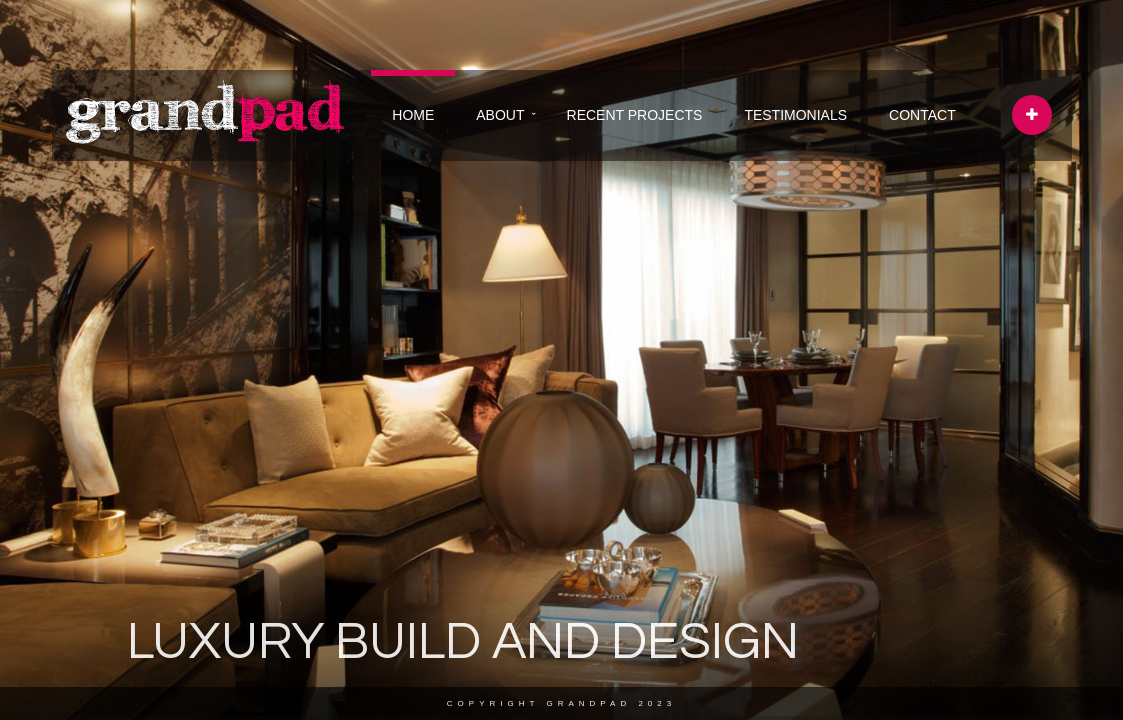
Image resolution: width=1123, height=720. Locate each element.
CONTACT (922, 115)
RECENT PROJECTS (635, 115)
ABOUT (500, 115)
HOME (413, 115)
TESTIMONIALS (795, 115)
